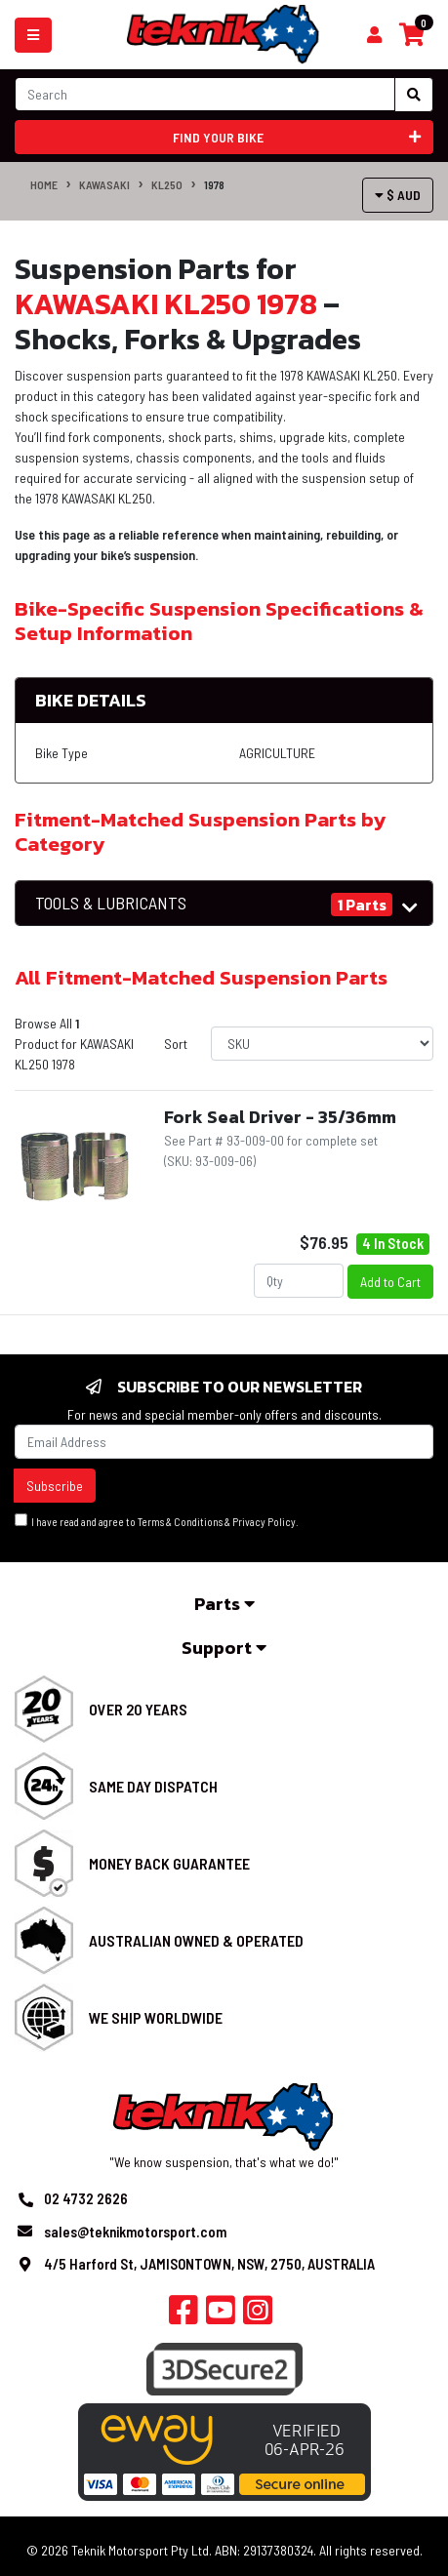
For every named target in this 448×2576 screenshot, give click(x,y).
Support (224, 1647)
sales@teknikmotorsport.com (135, 2231)
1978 (214, 184)
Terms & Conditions (180, 1521)
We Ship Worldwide (156, 2017)
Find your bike (297, 137)
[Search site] (413, 94)
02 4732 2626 (86, 2198)
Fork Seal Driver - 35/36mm (280, 1117)
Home (44, 184)
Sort (175, 1043)
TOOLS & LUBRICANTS (110, 903)
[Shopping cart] (374, 35)
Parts (224, 1603)
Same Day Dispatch (153, 1786)
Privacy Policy (264, 1521)
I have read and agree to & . (157, 1520)
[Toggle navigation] (33, 35)
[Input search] (205, 94)
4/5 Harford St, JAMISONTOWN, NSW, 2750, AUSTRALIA (209, 2264)
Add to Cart (390, 1281)
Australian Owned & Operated (196, 1940)
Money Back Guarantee (169, 1863)
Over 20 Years (138, 1709)
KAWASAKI (104, 184)
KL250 (167, 184)
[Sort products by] (322, 1043)
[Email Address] (224, 1442)
